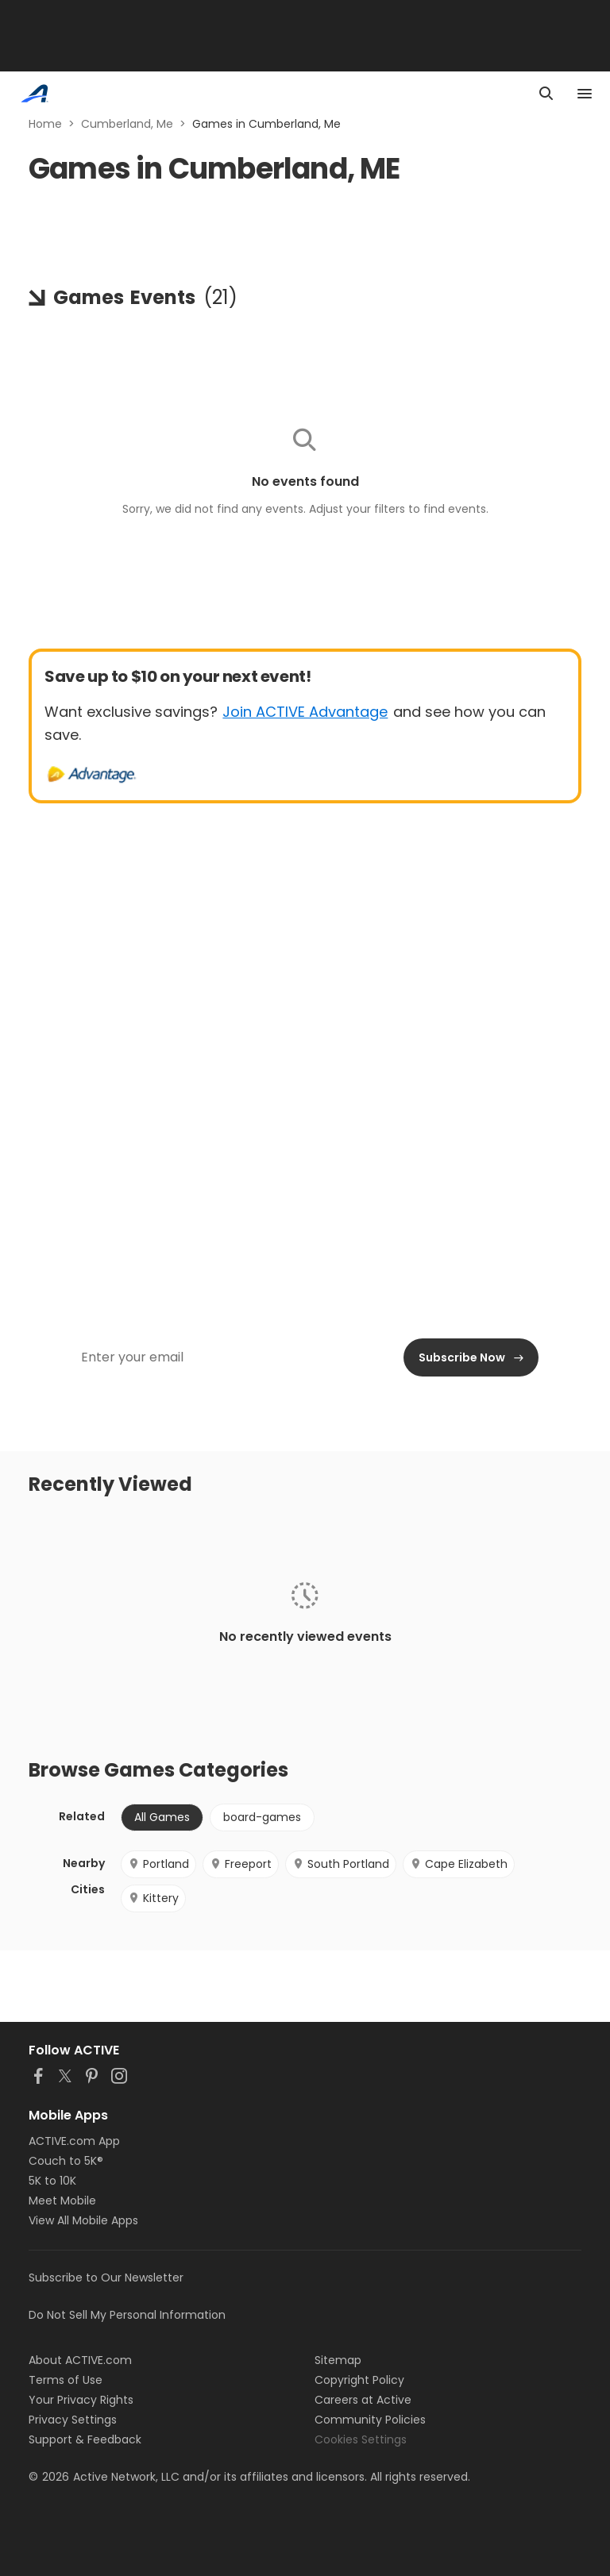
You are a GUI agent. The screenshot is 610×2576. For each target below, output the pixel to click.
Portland (158, 1864)
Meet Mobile (62, 2200)
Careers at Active (363, 2400)
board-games (262, 1817)
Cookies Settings (361, 2439)
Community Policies (370, 2420)
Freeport (241, 1864)
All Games (162, 1817)
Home (45, 124)
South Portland (340, 1864)
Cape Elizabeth (459, 1864)
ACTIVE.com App (74, 2141)
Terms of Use (65, 2380)
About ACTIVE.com (80, 2360)
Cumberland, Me (127, 124)
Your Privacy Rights (81, 2400)
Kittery (153, 1898)
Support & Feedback (85, 2439)
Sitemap (338, 2360)
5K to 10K (52, 2181)
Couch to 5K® (66, 2161)
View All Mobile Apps (83, 2220)
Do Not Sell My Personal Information (127, 2315)
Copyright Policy (359, 2380)
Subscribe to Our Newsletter (106, 2277)
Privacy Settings (73, 2420)
